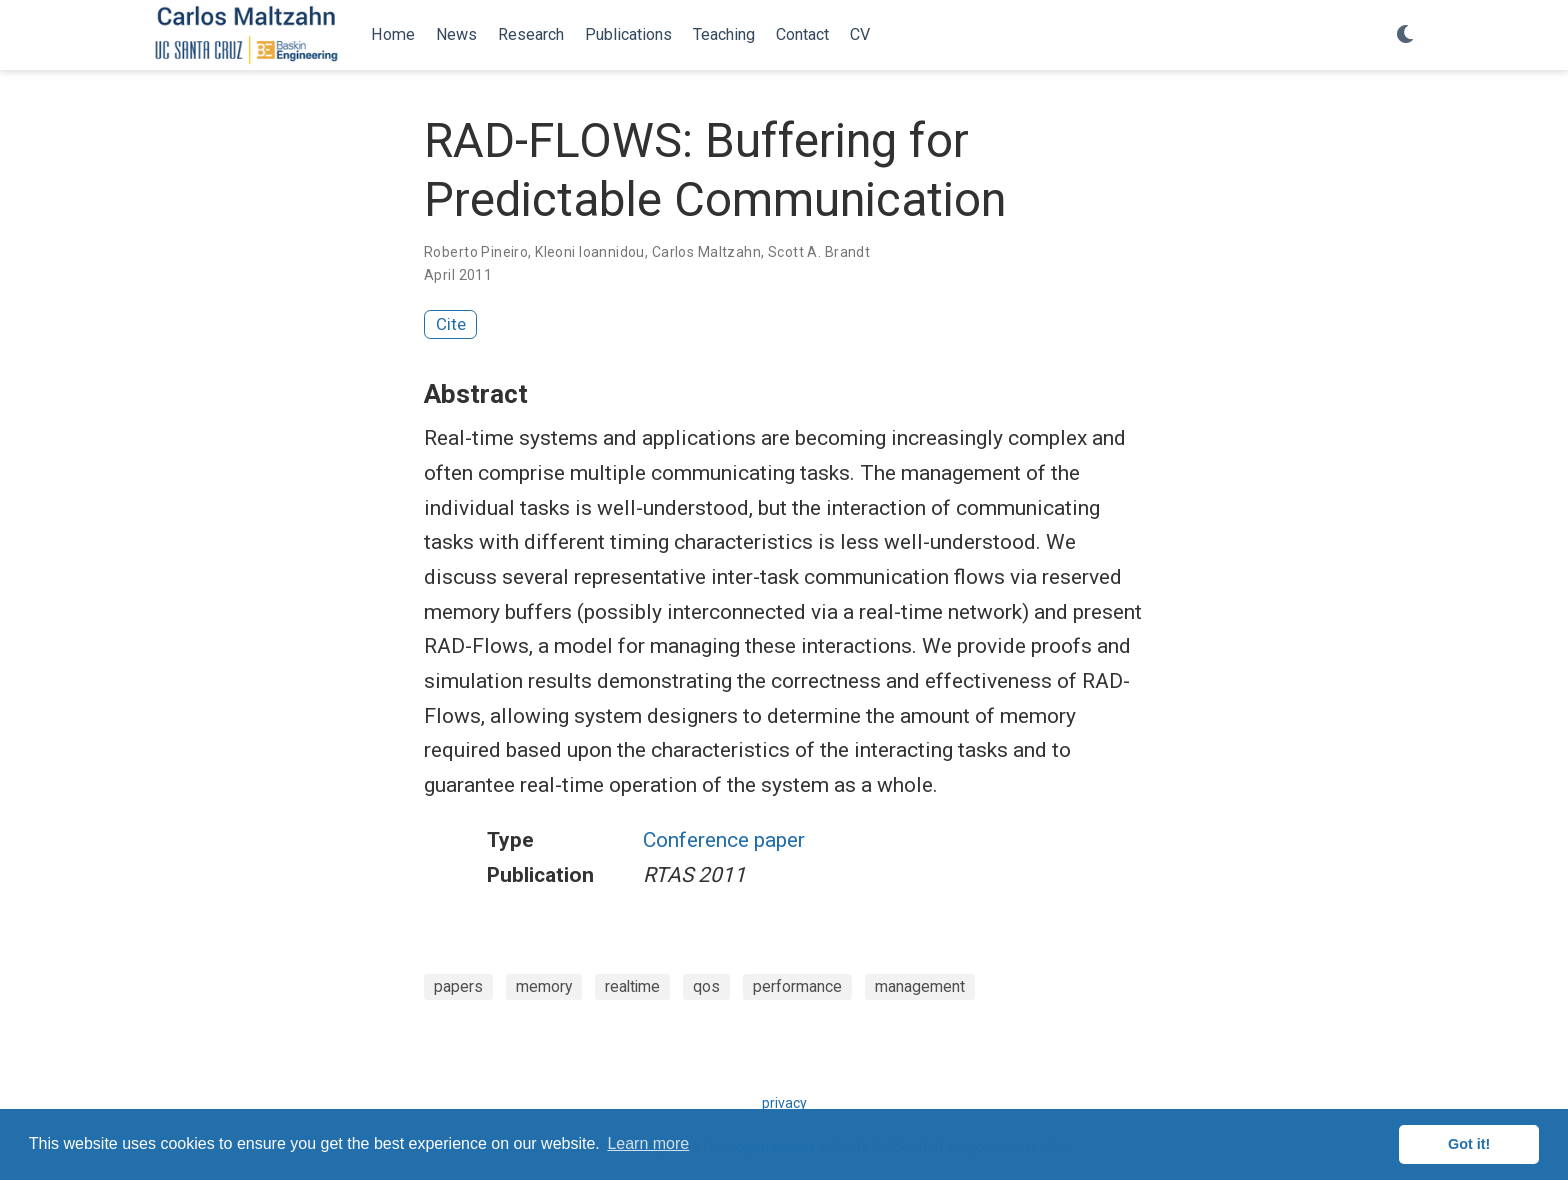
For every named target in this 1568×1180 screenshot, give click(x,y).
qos (706, 986)
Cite (451, 324)
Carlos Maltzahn (706, 252)
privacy (784, 1103)
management (920, 986)
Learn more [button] (648, 1143)
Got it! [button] (1469, 1144)
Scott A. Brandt (819, 252)
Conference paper (724, 840)
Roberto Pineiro (476, 252)
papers (458, 986)
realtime (632, 986)
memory (544, 986)
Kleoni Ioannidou (590, 252)
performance (797, 986)
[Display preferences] (1405, 35)
